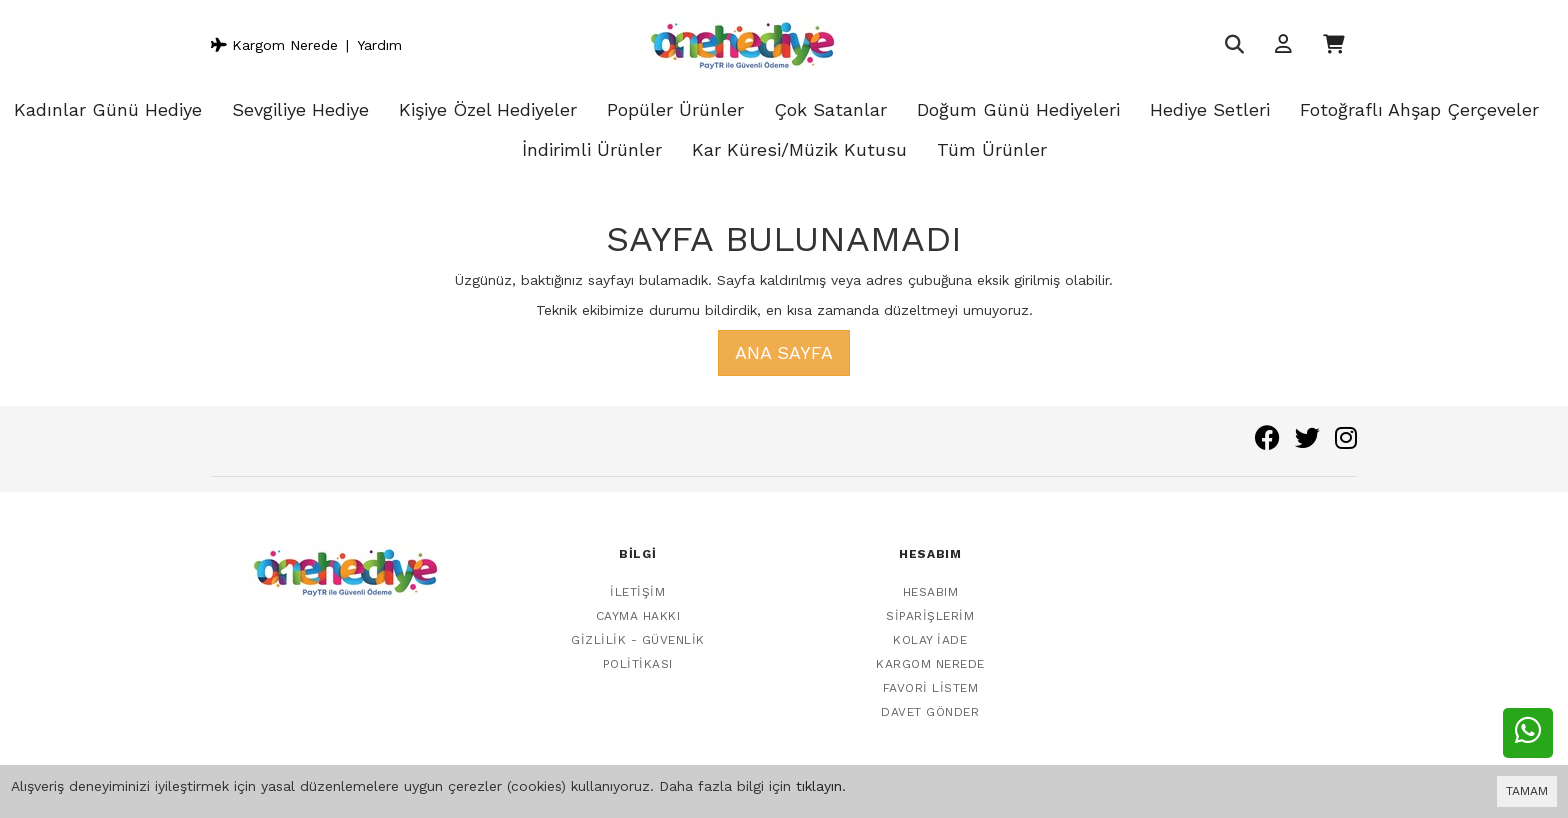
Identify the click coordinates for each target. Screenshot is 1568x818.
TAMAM (1527, 791)
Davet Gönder (930, 698)
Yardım (379, 45)
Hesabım (931, 578)
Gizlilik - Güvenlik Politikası (638, 638)
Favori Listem (931, 674)
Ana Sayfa (784, 352)
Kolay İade (930, 626)
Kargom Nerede (274, 45)
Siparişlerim (930, 602)
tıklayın (819, 786)
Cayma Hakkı (638, 602)
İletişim (637, 578)
